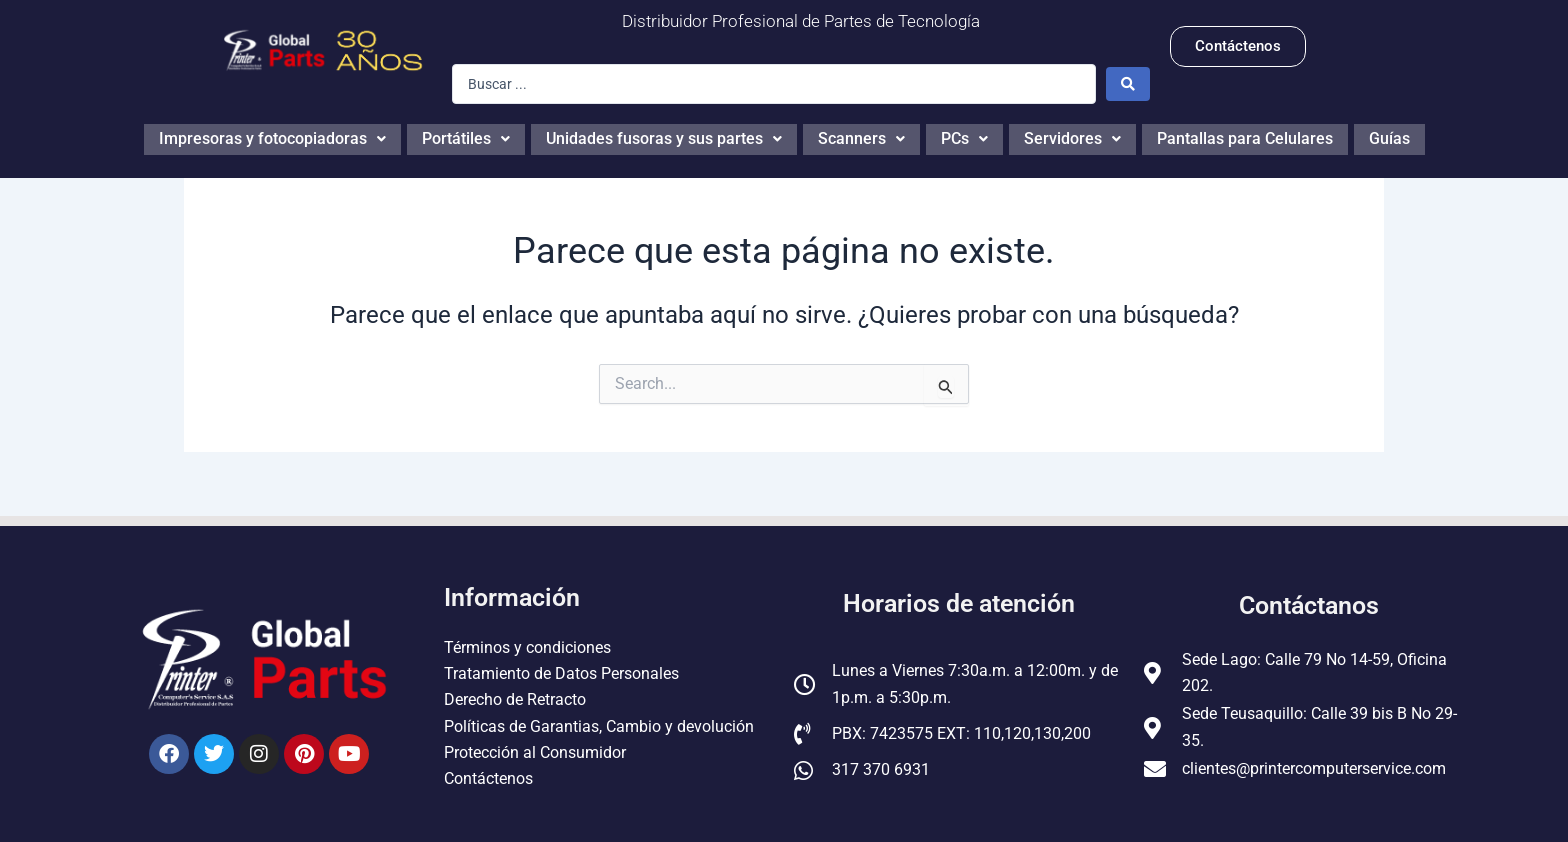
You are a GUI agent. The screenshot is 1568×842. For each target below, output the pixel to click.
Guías (1389, 136)
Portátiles (466, 136)
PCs (964, 136)
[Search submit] (1128, 84)
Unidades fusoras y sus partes (664, 136)
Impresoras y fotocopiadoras (272, 136)
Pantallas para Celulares (1245, 136)
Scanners (861, 136)
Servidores (1072, 136)
